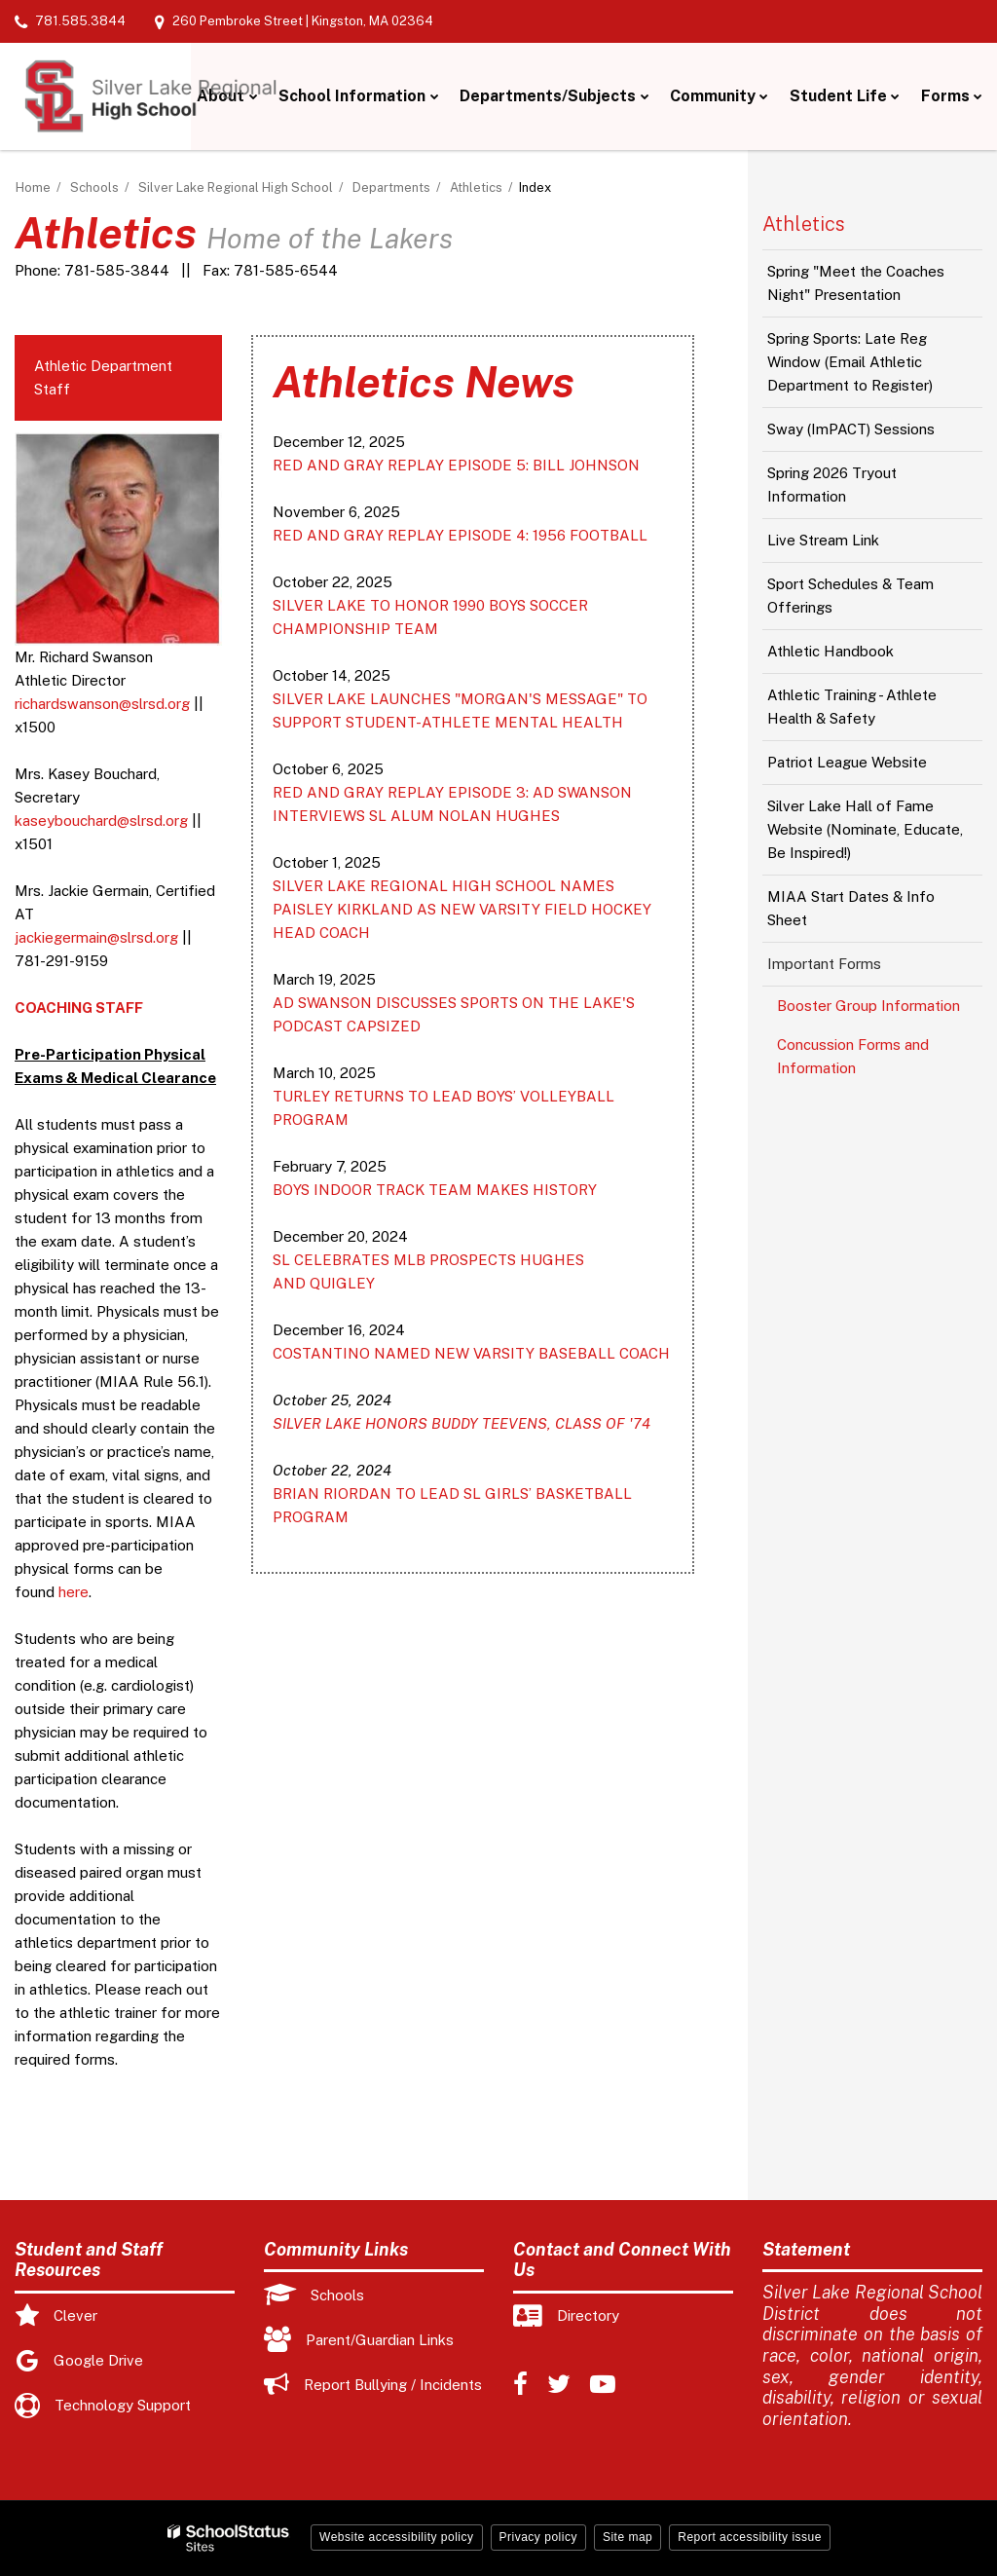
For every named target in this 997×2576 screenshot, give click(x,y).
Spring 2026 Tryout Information (832, 484)
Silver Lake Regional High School (235, 187)
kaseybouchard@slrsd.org (101, 820)
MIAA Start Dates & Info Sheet (851, 908)
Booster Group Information (868, 1005)
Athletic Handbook (830, 651)
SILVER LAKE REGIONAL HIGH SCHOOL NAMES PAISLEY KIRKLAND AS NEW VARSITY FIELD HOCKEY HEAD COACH (462, 909)
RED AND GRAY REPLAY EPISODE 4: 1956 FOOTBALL (460, 535)
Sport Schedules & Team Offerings (850, 596)
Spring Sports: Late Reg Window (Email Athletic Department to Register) (850, 361)
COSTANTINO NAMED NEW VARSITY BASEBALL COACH (471, 1353)
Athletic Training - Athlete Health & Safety (852, 707)
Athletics (476, 187)
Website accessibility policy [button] (396, 2537)
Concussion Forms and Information (853, 1056)
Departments (391, 187)
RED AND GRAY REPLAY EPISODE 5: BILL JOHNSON (456, 465)
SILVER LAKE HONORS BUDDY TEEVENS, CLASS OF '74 (461, 1423)
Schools (94, 187)
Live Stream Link (823, 540)
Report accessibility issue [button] (750, 2537)
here (73, 1592)
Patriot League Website (847, 762)
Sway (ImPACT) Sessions (851, 429)
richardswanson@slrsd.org (102, 703)
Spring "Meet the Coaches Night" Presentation (855, 283)
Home (33, 187)
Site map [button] (627, 2537)
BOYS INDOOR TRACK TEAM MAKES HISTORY (435, 1189)
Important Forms (824, 963)
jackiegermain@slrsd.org (96, 937)
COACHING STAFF (79, 1007)
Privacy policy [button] (538, 2537)
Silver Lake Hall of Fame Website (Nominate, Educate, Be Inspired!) (865, 829)
